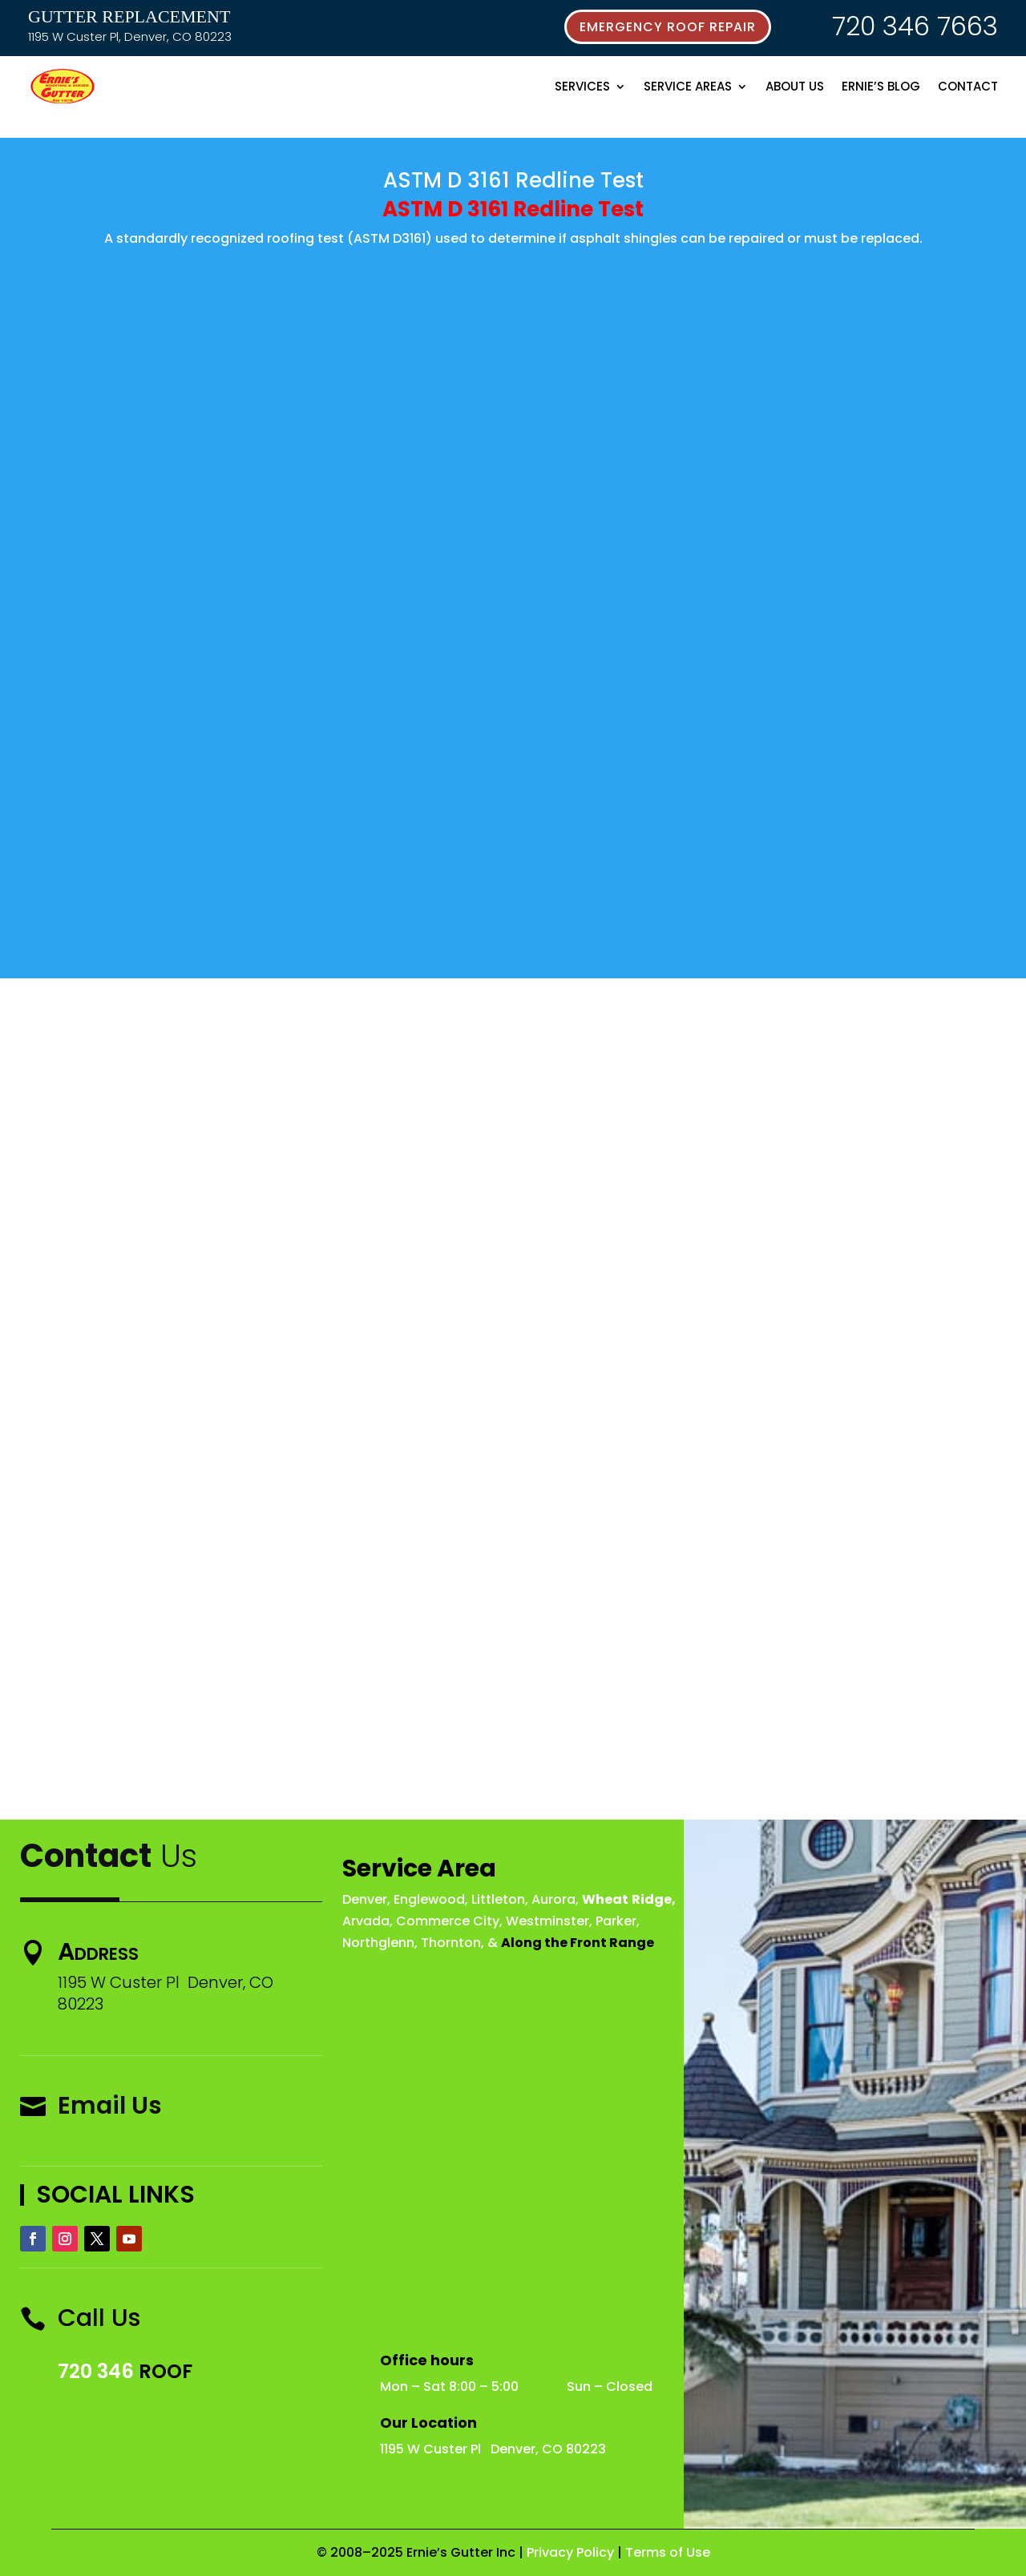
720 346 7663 (915, 26)
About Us (794, 86)
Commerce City (447, 1921)
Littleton (498, 1899)
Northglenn (378, 1942)
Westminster (547, 1921)
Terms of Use (667, 2552)
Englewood (429, 1899)
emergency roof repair (668, 27)
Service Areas (688, 86)
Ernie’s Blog (881, 86)
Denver (364, 1899)
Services (582, 86)
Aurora (553, 1899)
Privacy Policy (570, 2552)
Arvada (366, 1921)
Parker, (618, 1921)
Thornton (451, 1942)
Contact (968, 86)
